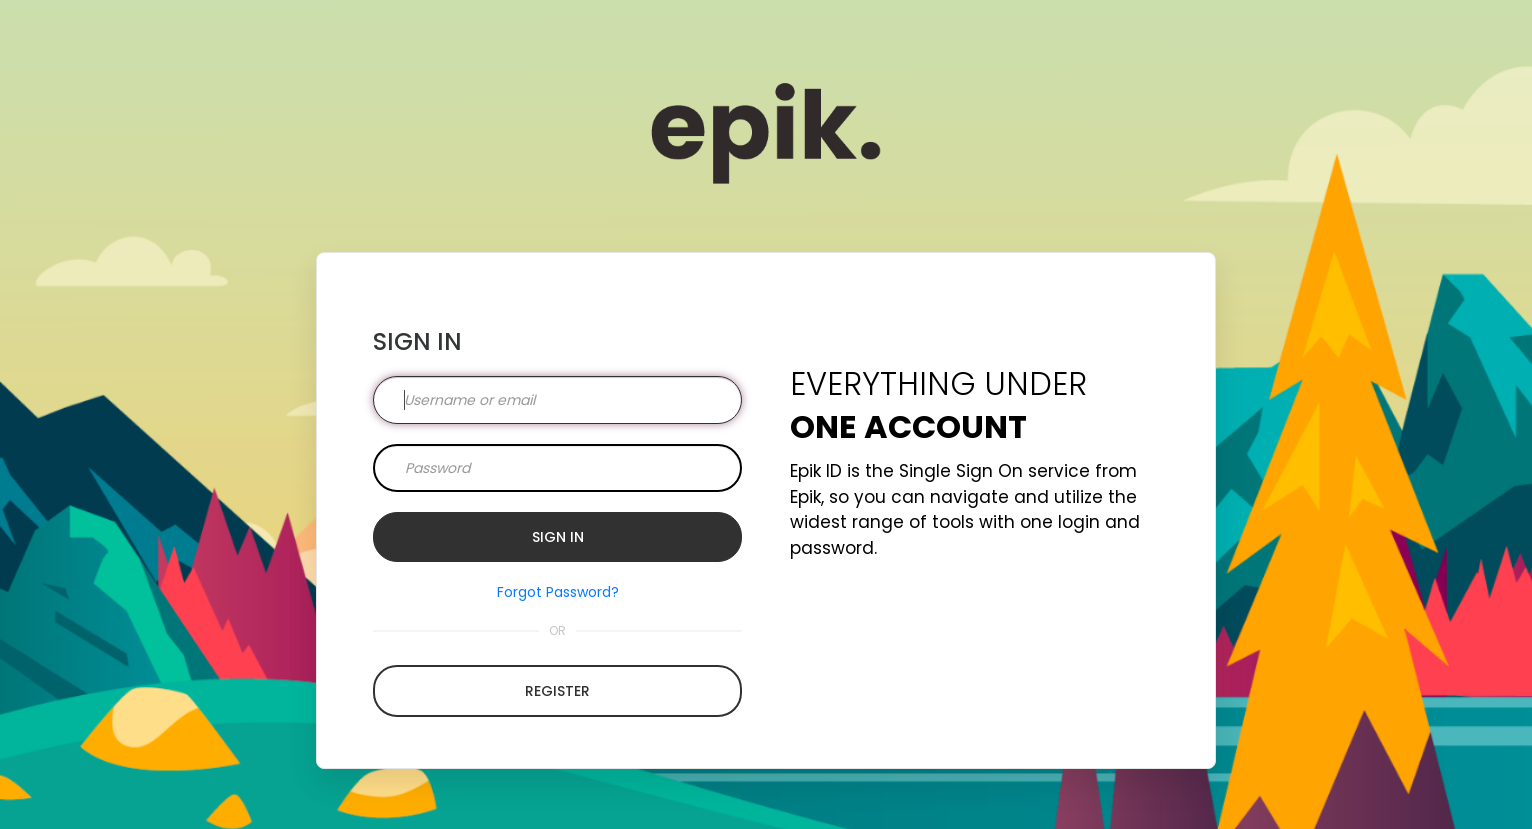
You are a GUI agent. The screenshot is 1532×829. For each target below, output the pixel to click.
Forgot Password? (558, 592)
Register (557, 691)
